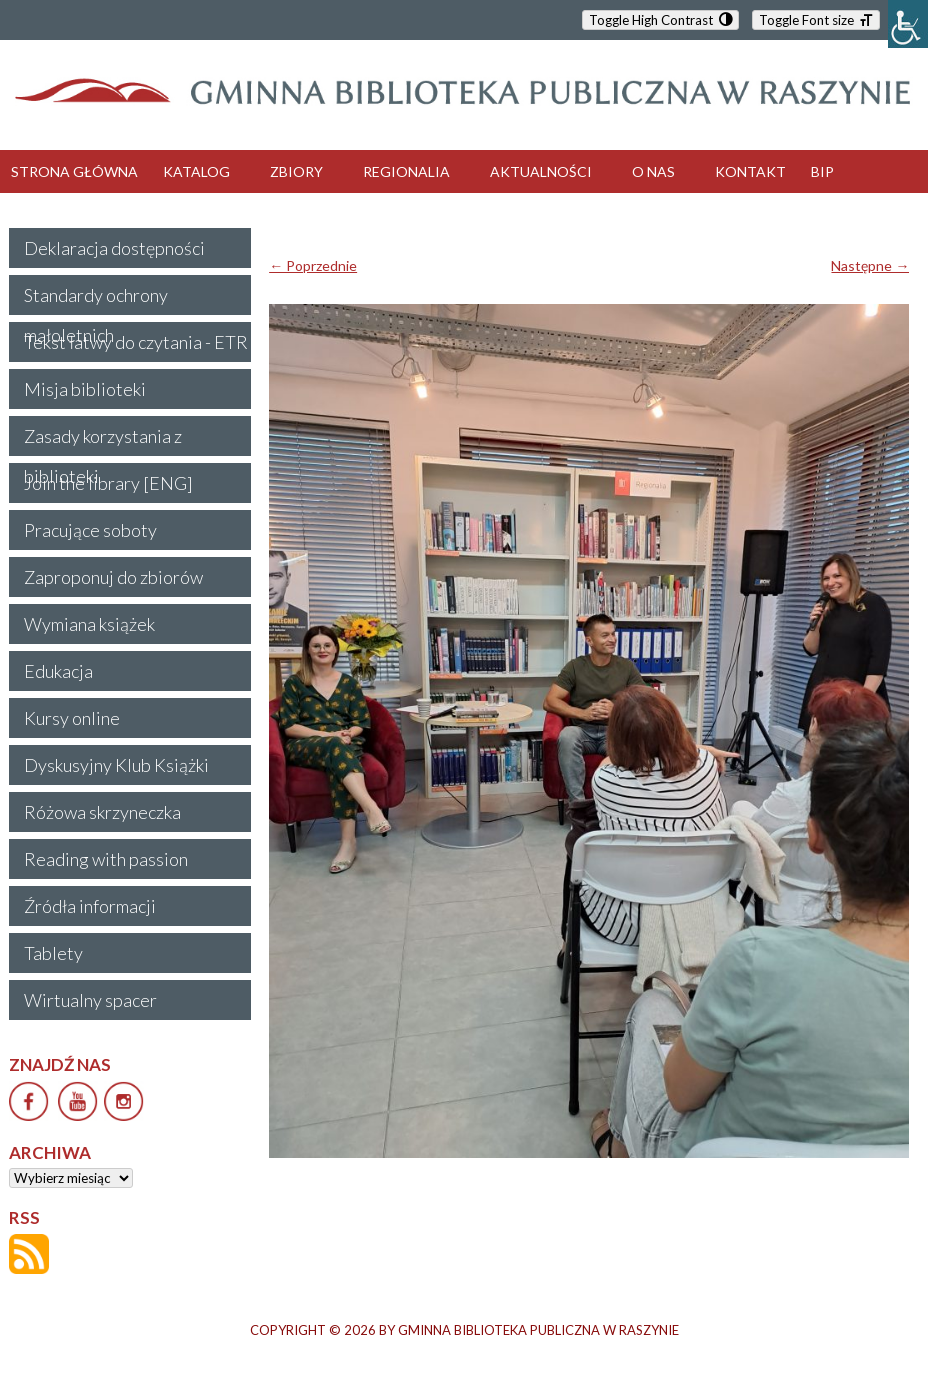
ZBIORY (296, 171)
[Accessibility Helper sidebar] (908, 24)
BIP (822, 171)
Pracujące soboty (90, 530)
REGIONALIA (406, 171)
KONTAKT (750, 171)
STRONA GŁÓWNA (74, 171)
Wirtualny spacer (90, 1000)
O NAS (653, 171)
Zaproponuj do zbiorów (113, 577)
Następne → (870, 265)
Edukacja (58, 671)
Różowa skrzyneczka (102, 812)
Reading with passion (106, 859)
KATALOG (196, 171)
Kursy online (72, 718)
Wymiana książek (89, 624)
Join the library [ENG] (108, 483)
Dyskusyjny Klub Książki (116, 765)
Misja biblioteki (85, 389)
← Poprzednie (313, 265)
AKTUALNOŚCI (541, 171)
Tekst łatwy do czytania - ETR (136, 342)
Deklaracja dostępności (114, 248)
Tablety (53, 953)
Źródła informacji (90, 906)
